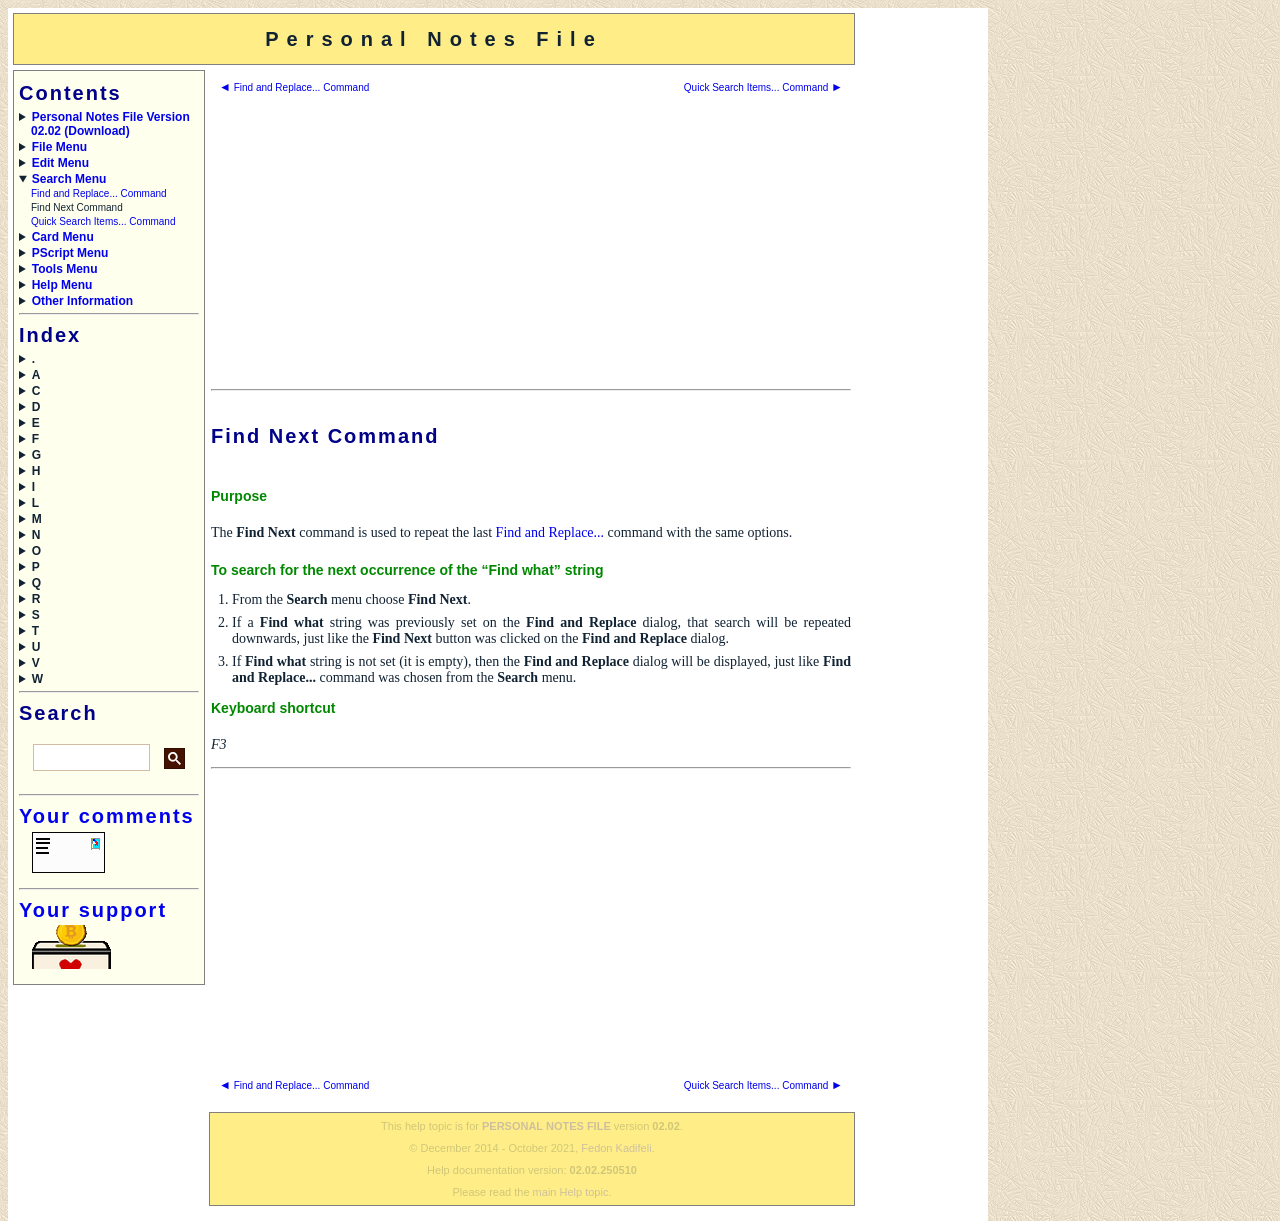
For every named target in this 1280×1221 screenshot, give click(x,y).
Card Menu (63, 237)
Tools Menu (65, 269)
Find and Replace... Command (99, 193)
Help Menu (62, 285)
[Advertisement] (920, 313)
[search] (89, 758)
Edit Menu (60, 163)
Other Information (82, 301)
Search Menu (69, 179)
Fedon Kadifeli (616, 1148)
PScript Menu (70, 253)
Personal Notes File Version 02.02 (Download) (110, 124)
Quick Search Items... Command (103, 221)
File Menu (59, 147)
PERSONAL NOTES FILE (546, 1126)
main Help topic (571, 1192)
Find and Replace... (550, 532)
